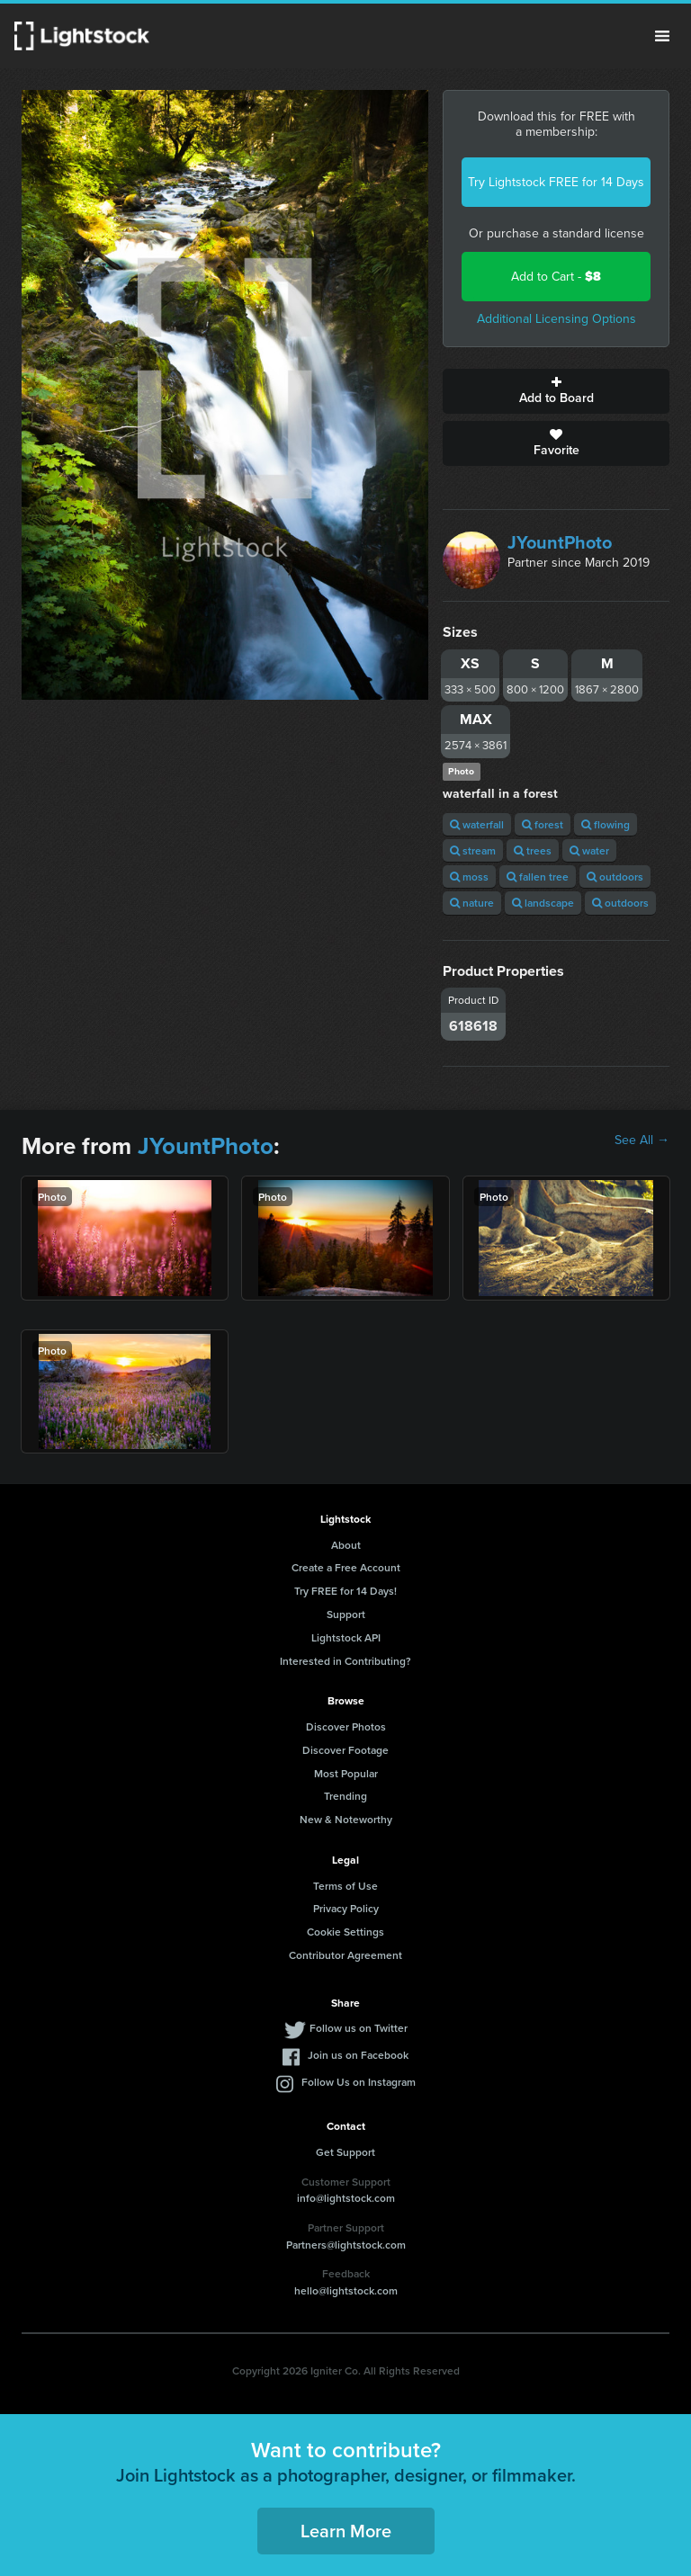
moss (469, 876)
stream (473, 850)
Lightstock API (346, 1637)
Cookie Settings (345, 1931)
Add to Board (556, 391)
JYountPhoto (559, 542)
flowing (605, 824)
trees (533, 850)
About (346, 1544)
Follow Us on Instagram (358, 2081)
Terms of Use (345, 1885)
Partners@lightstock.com (346, 2244)
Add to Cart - (556, 276)
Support (346, 1614)
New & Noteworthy (346, 1819)
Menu (662, 36)
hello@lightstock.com (346, 2290)
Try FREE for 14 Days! (345, 1590)
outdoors (615, 876)
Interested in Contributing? (345, 1660)
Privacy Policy (346, 1908)
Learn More (346, 2531)
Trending (345, 1795)
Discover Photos (346, 1726)
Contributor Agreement (345, 1955)
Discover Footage (345, 1750)
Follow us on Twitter (359, 2027)
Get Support (345, 2152)
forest (542, 824)
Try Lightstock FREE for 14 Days (556, 182)
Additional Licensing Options (556, 318)
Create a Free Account (346, 1567)
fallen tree (538, 876)
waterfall (477, 824)
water (589, 850)
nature (472, 902)
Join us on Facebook (358, 2054)
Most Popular (346, 1773)
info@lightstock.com (346, 2197)
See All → (642, 1140)
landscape (543, 902)
